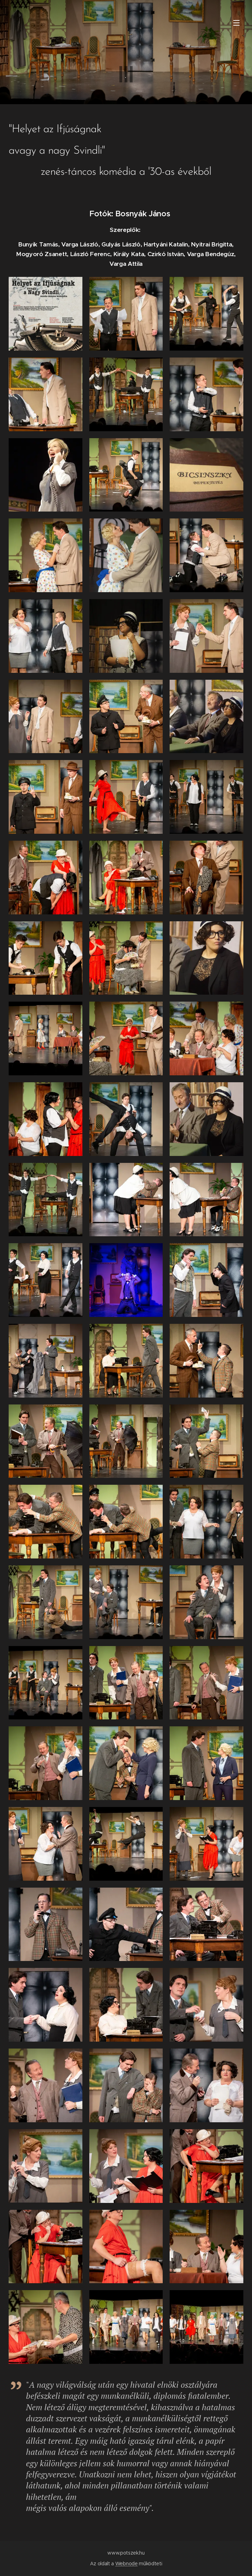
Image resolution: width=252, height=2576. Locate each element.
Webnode (126, 2563)
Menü (236, 22)
